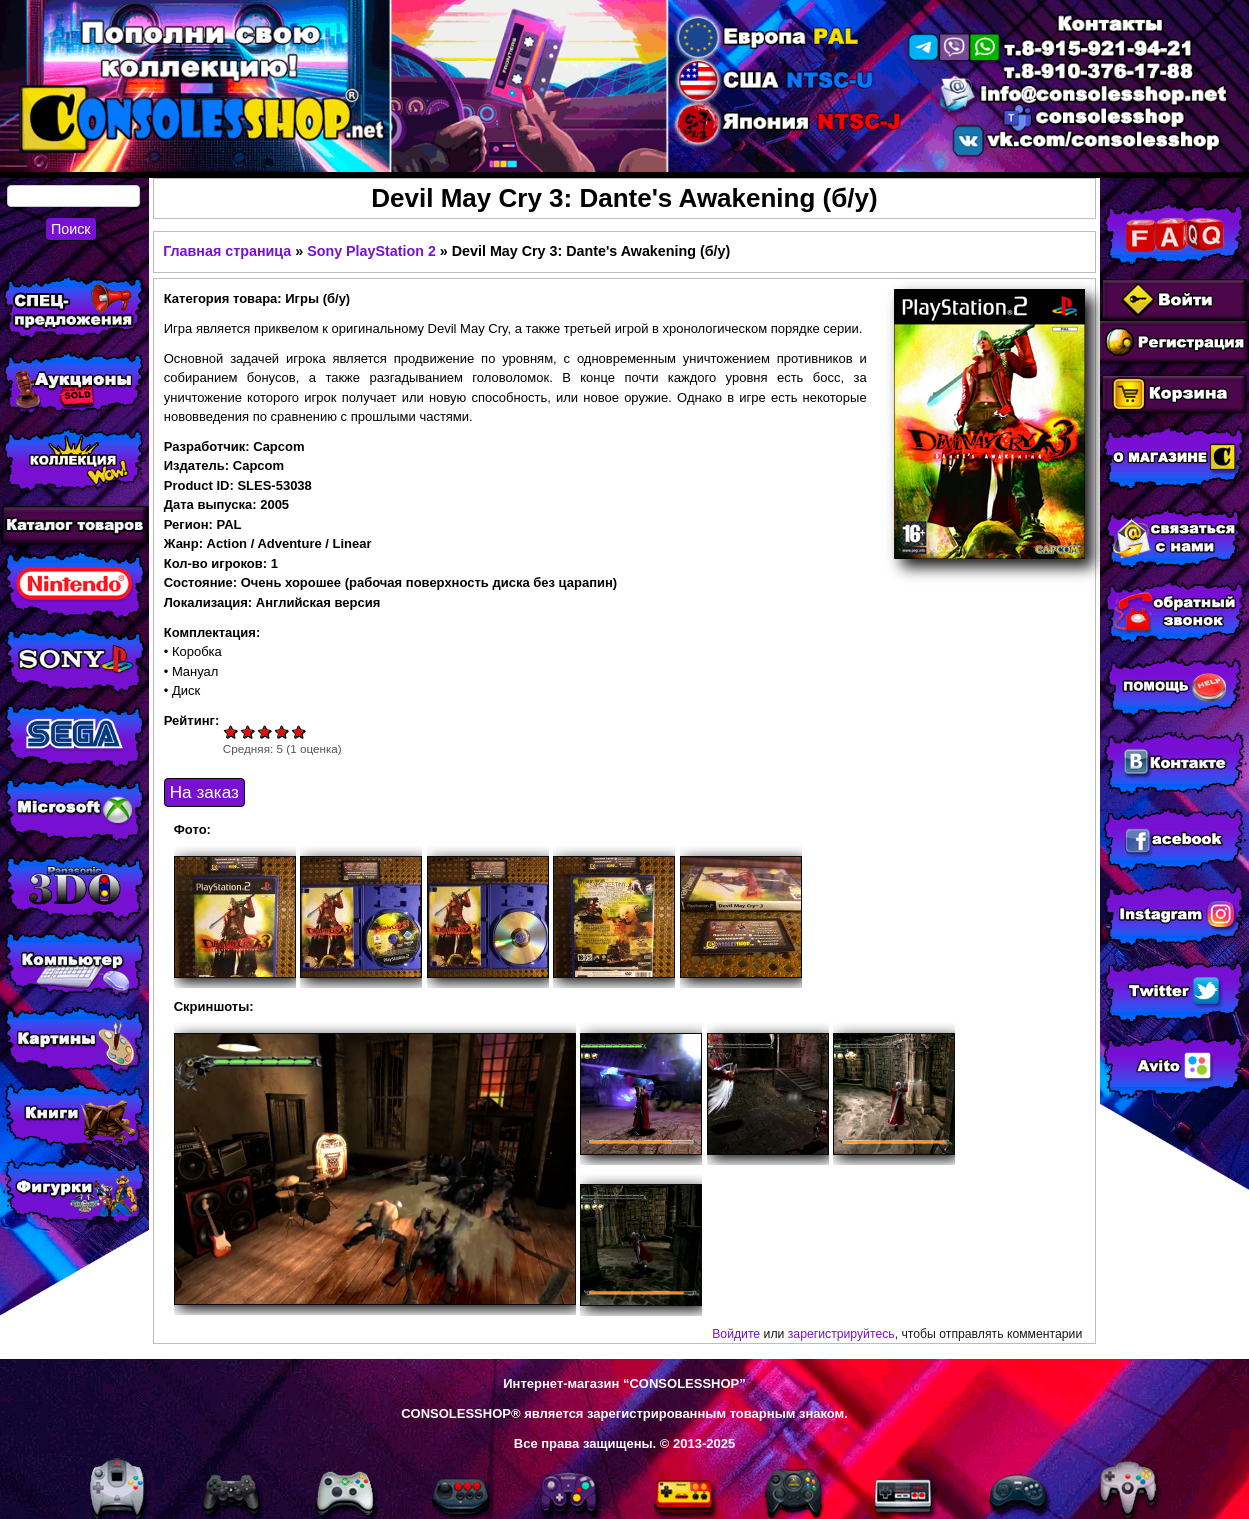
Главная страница (227, 251)
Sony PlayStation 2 (371, 251)
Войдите (736, 1334)
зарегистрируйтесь (841, 1334)
